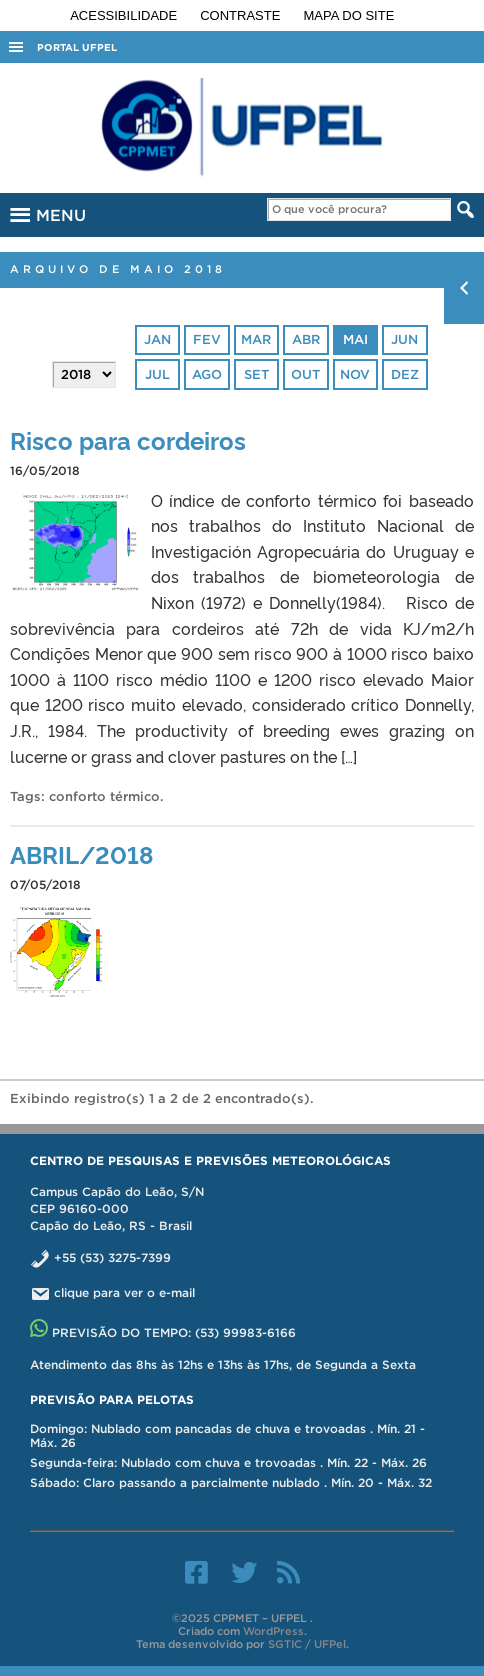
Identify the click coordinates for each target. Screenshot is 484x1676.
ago (207, 374)
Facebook (196, 1572)
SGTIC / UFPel (307, 1644)
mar (256, 339)
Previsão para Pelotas (112, 1399)
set (256, 374)
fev (207, 339)
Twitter (244, 1572)
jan (157, 339)
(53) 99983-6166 (245, 1332)
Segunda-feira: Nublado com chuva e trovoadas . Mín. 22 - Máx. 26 (228, 1462)
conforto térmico (104, 796)
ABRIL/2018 (81, 853)
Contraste (242, 15)
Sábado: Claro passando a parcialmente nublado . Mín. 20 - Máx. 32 (231, 1482)
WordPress (273, 1631)
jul (157, 374)
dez (405, 374)
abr (306, 339)
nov (355, 374)
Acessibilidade (125, 15)
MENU (46, 211)
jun (404, 339)
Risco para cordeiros (128, 439)
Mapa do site (349, 15)
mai (355, 339)
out (305, 374)
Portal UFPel (77, 47)
